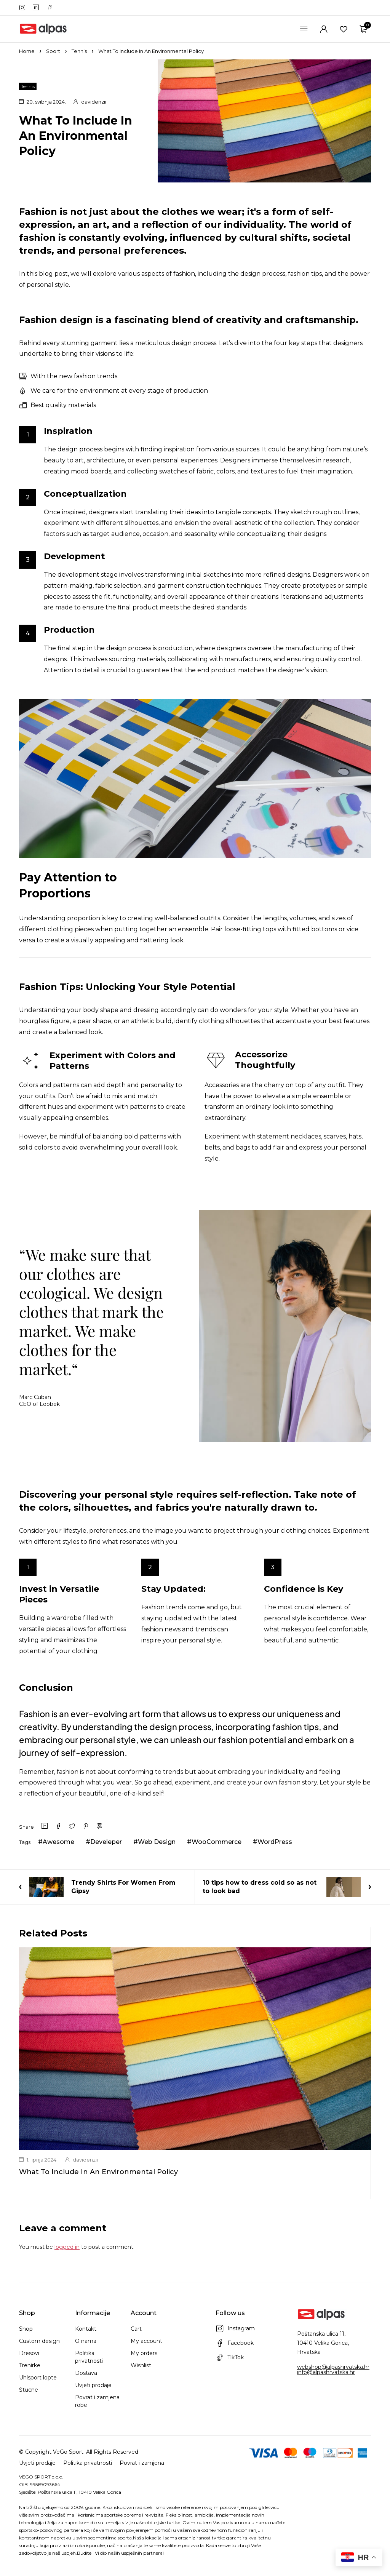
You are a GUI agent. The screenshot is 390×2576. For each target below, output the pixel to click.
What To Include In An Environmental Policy (98, 2172)
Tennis (79, 51)
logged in (67, 2246)
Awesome (58, 1841)
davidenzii (93, 102)
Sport (53, 51)
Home (27, 51)
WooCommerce (216, 1841)
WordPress (274, 1841)
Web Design (157, 1841)
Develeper (106, 1841)
